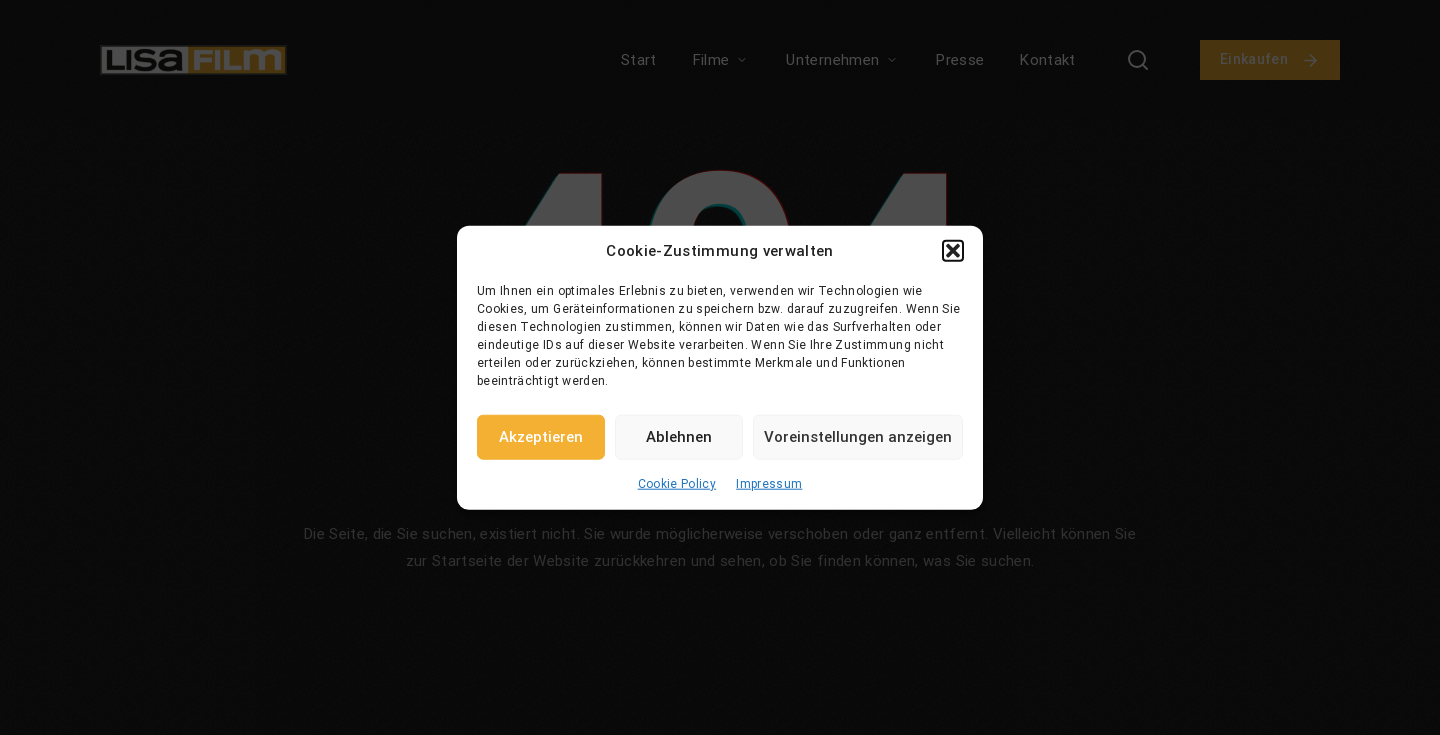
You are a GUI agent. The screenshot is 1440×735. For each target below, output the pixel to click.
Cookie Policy (677, 483)
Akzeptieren (541, 437)
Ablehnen (679, 437)
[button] (953, 251)
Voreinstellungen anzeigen (858, 437)
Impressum (769, 483)
